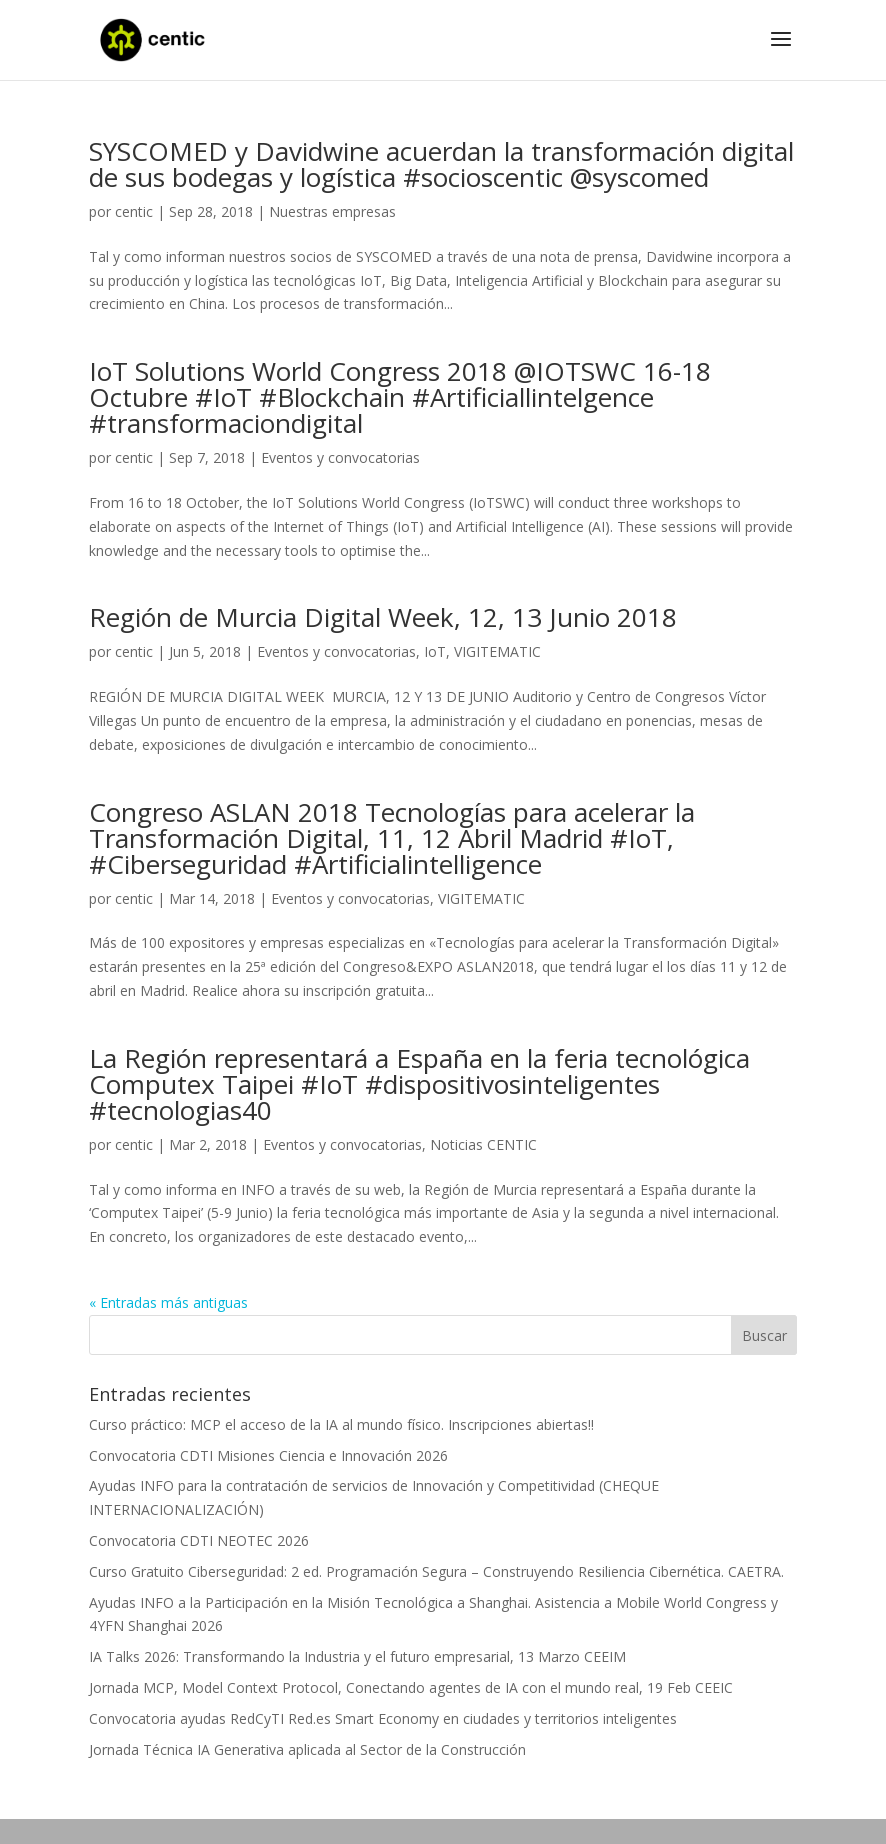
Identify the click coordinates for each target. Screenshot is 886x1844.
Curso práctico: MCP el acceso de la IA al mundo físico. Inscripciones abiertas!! (341, 1424)
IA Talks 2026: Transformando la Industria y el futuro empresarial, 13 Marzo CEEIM (357, 1656)
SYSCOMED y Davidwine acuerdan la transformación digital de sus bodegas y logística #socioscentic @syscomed (441, 164)
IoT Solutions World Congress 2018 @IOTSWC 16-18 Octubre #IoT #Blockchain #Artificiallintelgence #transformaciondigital (400, 397)
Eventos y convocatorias (340, 457)
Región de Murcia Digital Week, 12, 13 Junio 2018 (383, 617)
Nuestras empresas (332, 211)
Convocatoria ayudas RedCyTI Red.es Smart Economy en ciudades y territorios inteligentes (383, 1718)
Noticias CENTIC (483, 1144)
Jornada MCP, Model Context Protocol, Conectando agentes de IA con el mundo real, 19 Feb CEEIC (411, 1687)
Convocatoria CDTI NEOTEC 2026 (199, 1540)
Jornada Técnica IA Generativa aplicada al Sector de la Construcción (307, 1749)
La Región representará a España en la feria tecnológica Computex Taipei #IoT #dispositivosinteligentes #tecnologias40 (419, 1084)
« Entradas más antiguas (168, 1302)
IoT (435, 651)
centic (134, 211)
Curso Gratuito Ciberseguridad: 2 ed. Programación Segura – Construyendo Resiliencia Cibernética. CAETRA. (436, 1571)
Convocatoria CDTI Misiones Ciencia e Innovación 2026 (268, 1455)
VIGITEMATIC (497, 651)
